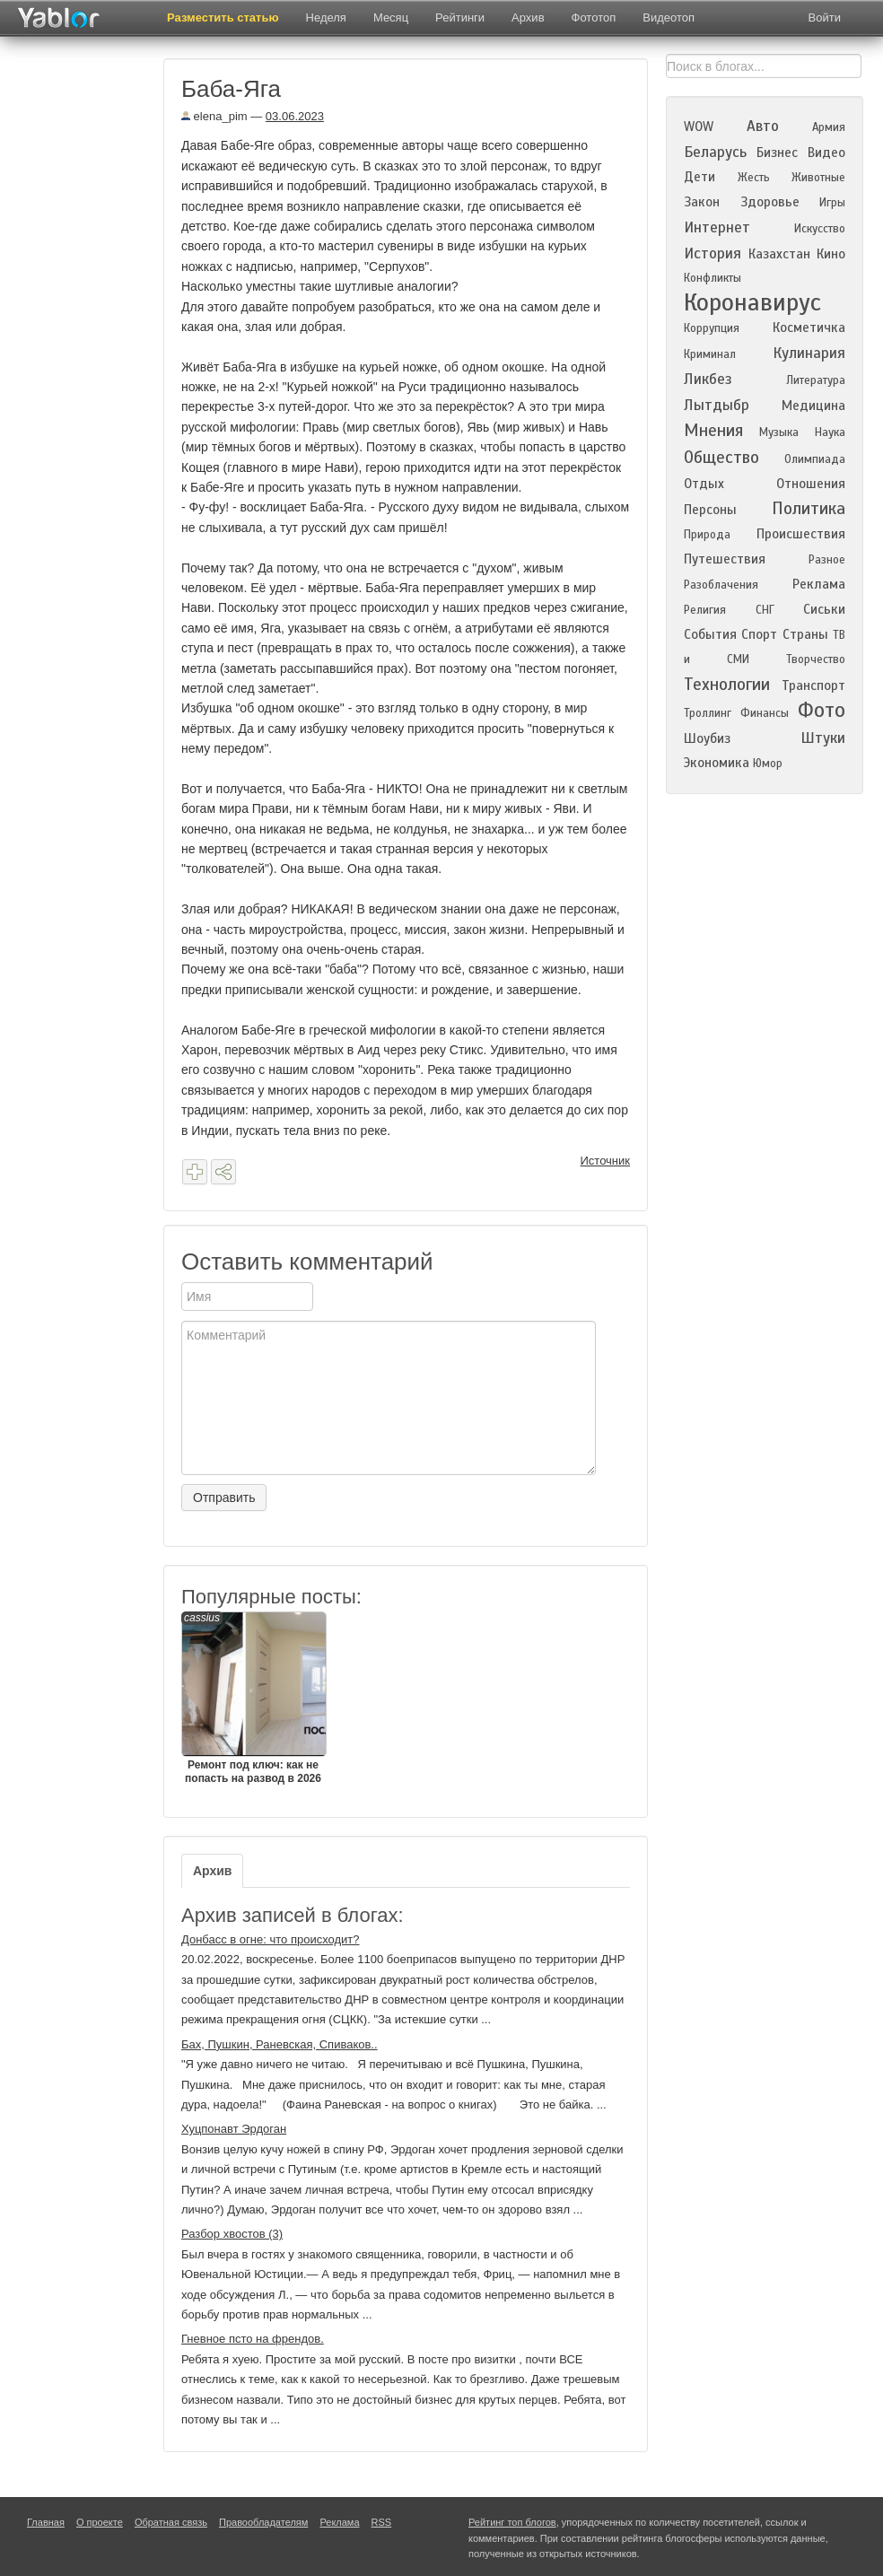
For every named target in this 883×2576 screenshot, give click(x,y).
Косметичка (809, 327)
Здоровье (770, 202)
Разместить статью (223, 17)
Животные (818, 177)
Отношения (810, 484)
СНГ (765, 610)
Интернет (717, 227)
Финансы (764, 713)
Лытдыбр (716, 405)
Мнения (713, 430)
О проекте (99, 2522)
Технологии (727, 684)
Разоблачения (721, 585)
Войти (825, 17)
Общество (721, 457)
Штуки (822, 738)
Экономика (716, 763)
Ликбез (708, 379)
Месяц (390, 17)
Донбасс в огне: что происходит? (270, 1939)
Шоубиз (707, 738)
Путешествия (724, 559)
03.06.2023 (295, 116)
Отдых (704, 484)
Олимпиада (814, 459)
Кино (831, 254)
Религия (705, 610)
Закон (702, 202)
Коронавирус (752, 302)
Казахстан (779, 254)
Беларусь (715, 152)
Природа (707, 535)
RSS (382, 2522)
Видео (826, 152)
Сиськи (824, 609)
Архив (527, 17)
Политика (808, 508)
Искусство (819, 229)
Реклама (818, 584)
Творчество (815, 659)
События (710, 634)
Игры (832, 203)
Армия (828, 127)
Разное (827, 560)
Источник (606, 1160)
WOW (698, 126)
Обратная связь (171, 2522)
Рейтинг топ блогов (512, 2522)
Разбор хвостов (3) (232, 2233)
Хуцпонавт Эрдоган (233, 2128)
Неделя (326, 17)
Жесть (754, 177)
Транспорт (813, 685)
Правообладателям (263, 2522)
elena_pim (214, 116)
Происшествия (800, 534)
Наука (830, 432)
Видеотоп (669, 17)
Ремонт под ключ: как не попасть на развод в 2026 (253, 1698)
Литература (815, 380)
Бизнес (777, 152)
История (712, 253)
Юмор (767, 763)
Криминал (710, 354)
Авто (763, 126)
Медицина (813, 405)
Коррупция (711, 328)
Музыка (779, 432)
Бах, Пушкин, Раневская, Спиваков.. (279, 2044)
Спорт (759, 634)
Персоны (710, 510)
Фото (821, 710)
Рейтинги (460, 17)
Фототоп (594, 17)
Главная (46, 2522)
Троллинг (707, 713)
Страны (805, 634)
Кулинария (809, 353)
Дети (699, 177)
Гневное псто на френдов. (252, 2338)
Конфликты (712, 278)
